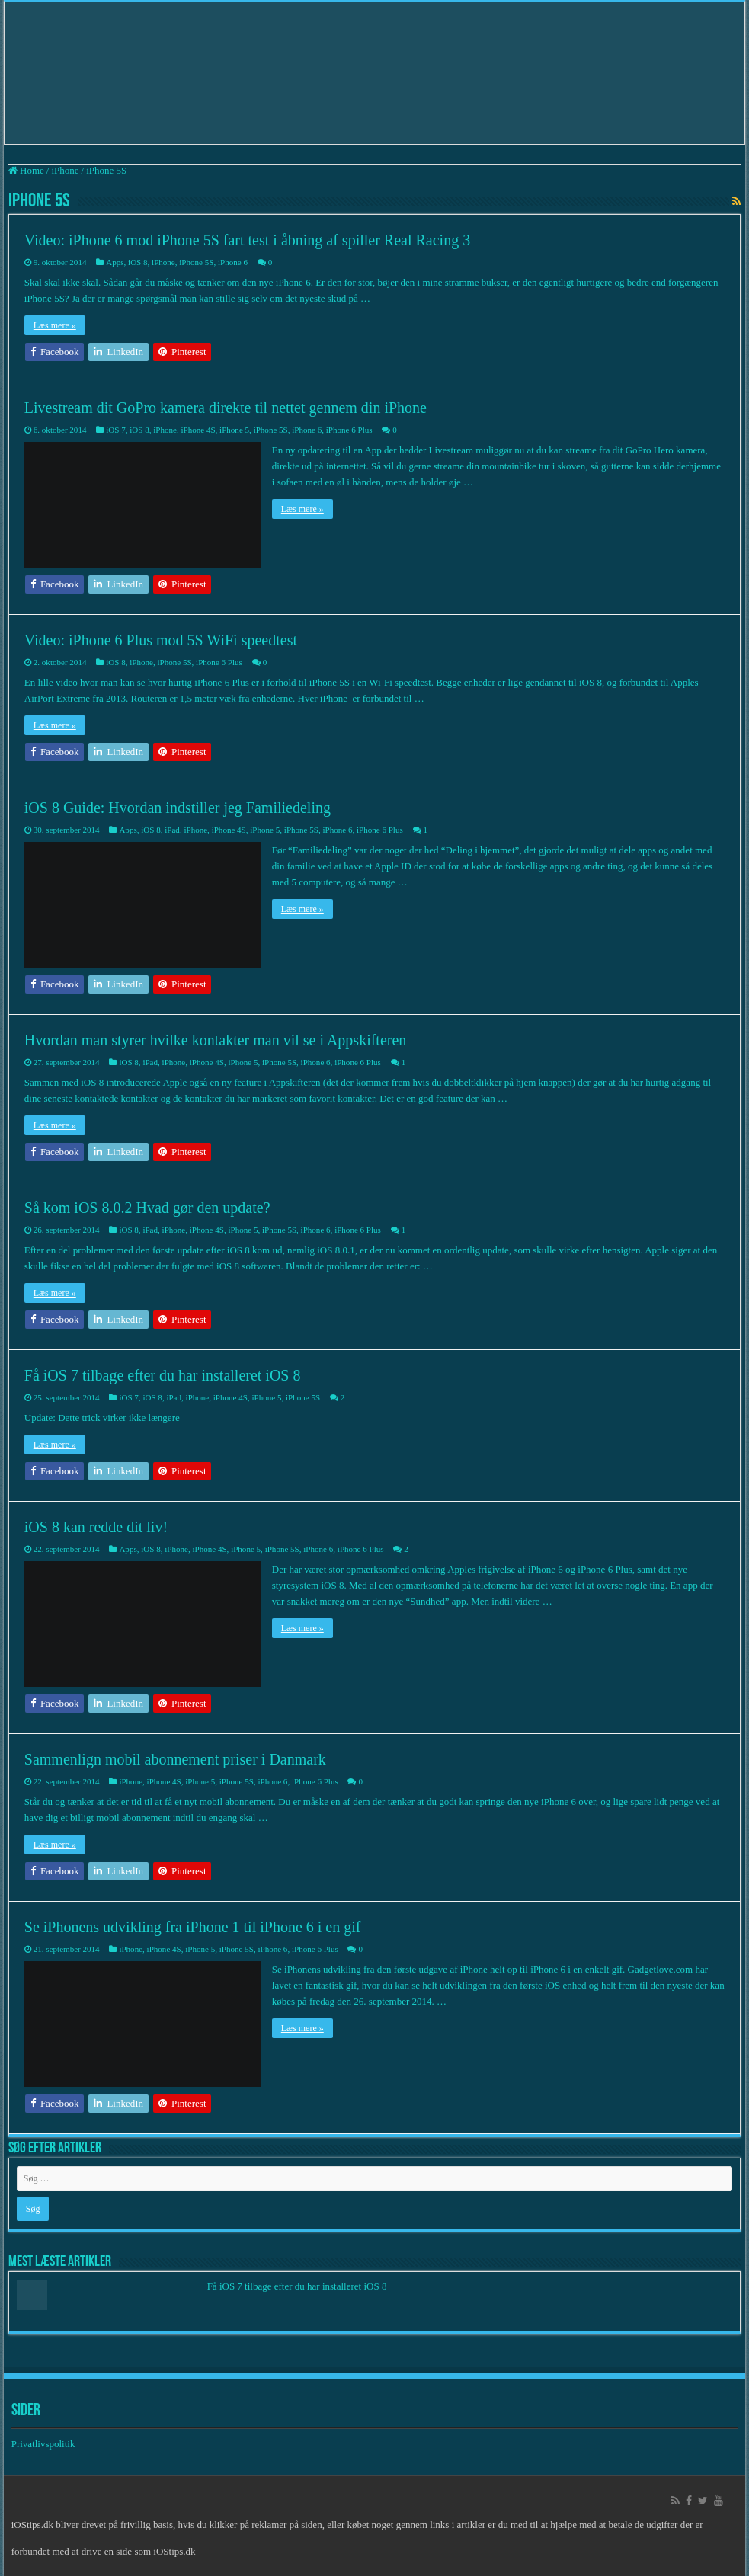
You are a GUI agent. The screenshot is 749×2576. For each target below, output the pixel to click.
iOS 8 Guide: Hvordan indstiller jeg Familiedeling (177, 807)
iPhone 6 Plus (349, 429)
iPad (172, 829)
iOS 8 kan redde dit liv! (96, 1526)
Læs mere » (55, 325)
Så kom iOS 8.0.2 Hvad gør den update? (147, 1207)
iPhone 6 (233, 262)
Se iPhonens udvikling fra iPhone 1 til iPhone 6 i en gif (192, 1926)
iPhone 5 (234, 429)
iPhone (64, 170)
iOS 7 (115, 429)
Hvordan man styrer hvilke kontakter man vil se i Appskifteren (215, 1040)
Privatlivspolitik (44, 2444)
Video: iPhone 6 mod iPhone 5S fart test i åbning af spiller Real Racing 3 (247, 240)
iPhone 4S (198, 429)
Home (26, 170)
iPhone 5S (196, 262)
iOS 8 (137, 262)
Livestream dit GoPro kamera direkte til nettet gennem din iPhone (225, 407)
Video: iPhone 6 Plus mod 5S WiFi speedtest (160, 640)
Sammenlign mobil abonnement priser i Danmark (175, 1759)
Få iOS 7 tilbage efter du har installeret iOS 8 (162, 1375)
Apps (114, 262)
